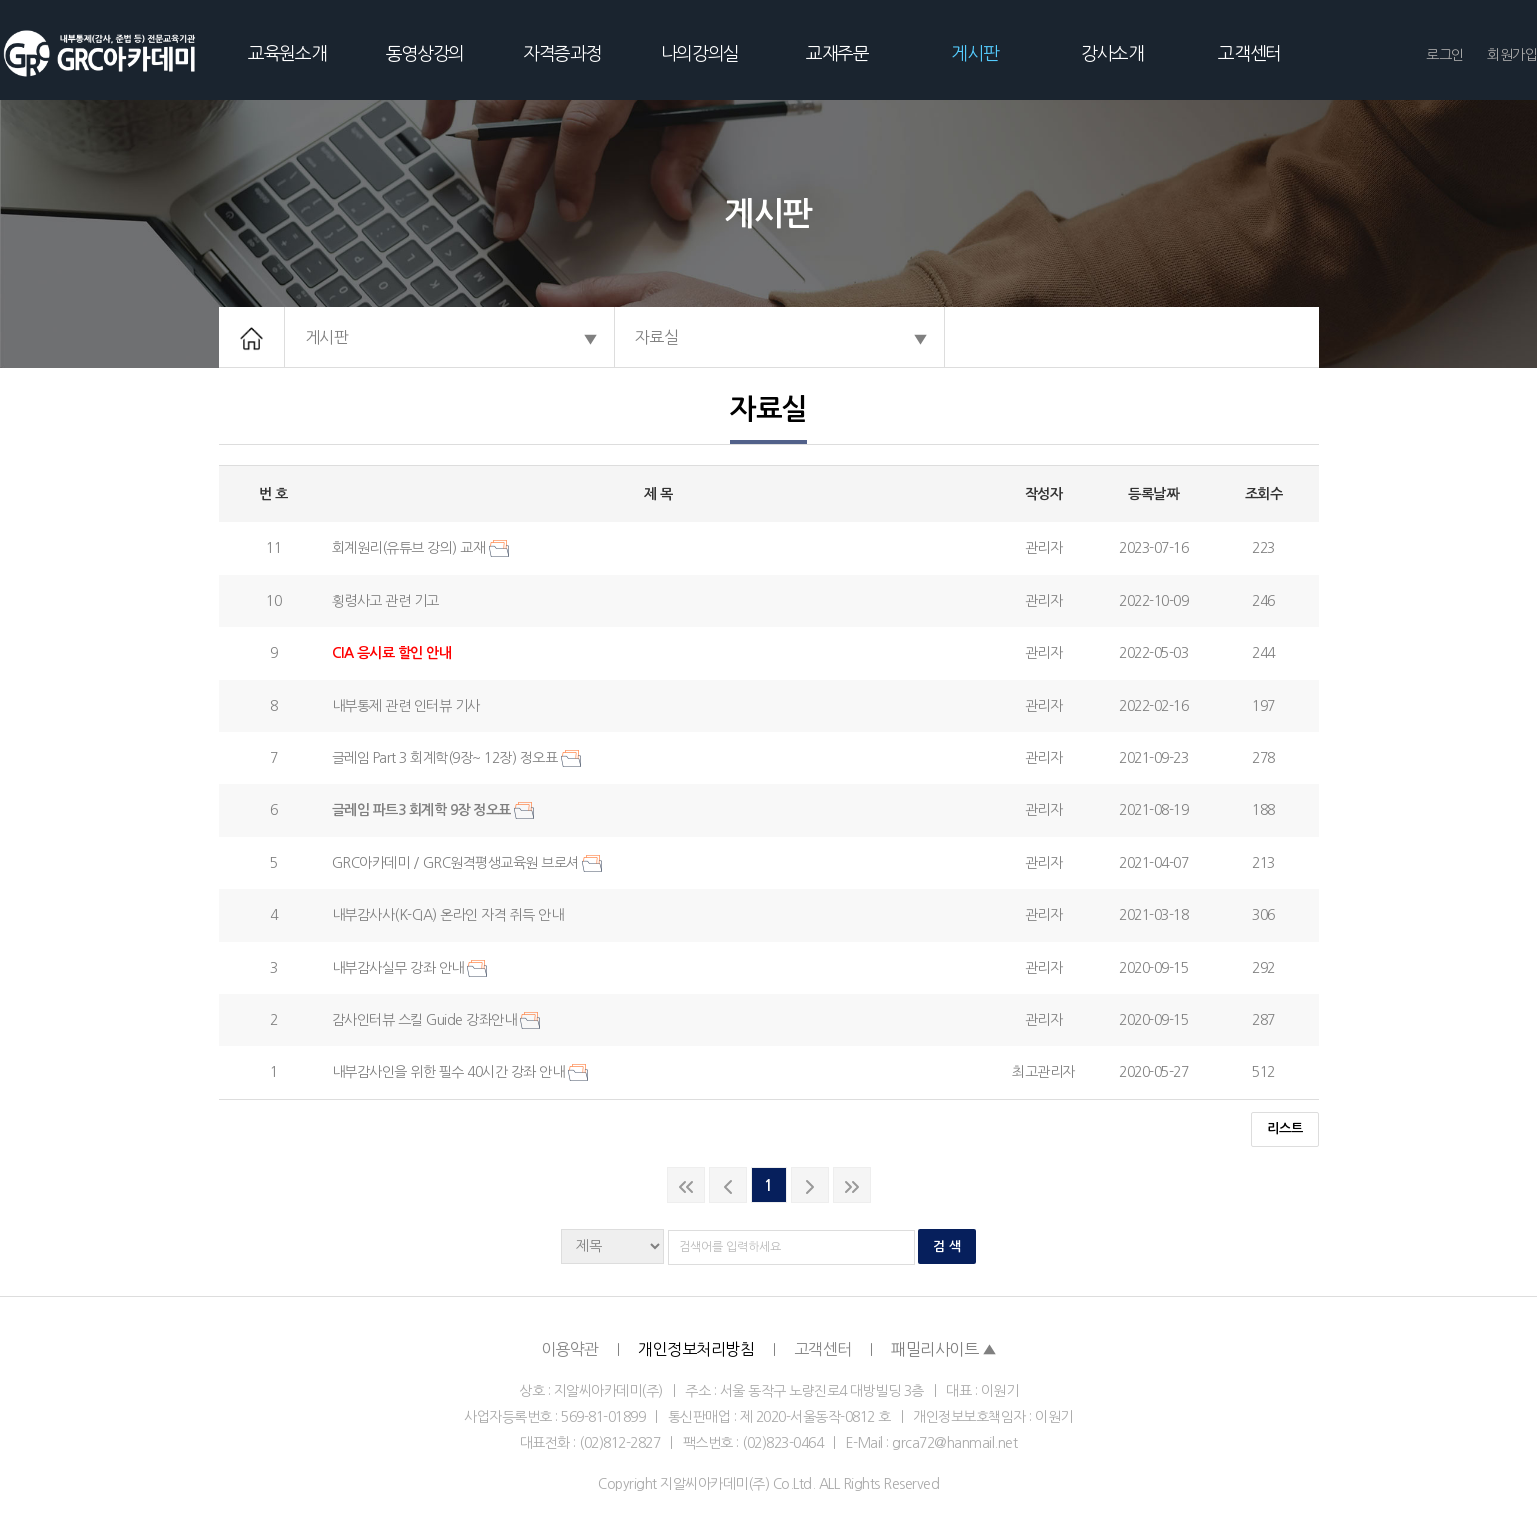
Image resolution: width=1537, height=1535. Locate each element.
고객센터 (1249, 54)
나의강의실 (700, 54)
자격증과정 (562, 54)
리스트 (1285, 1128)
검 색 (947, 1246)
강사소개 (1112, 54)
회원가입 (1512, 55)
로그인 (1445, 55)
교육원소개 (287, 54)
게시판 (974, 54)
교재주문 (837, 54)
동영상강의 (425, 54)
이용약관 (570, 1349)
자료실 (657, 337)
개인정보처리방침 (696, 1349)
